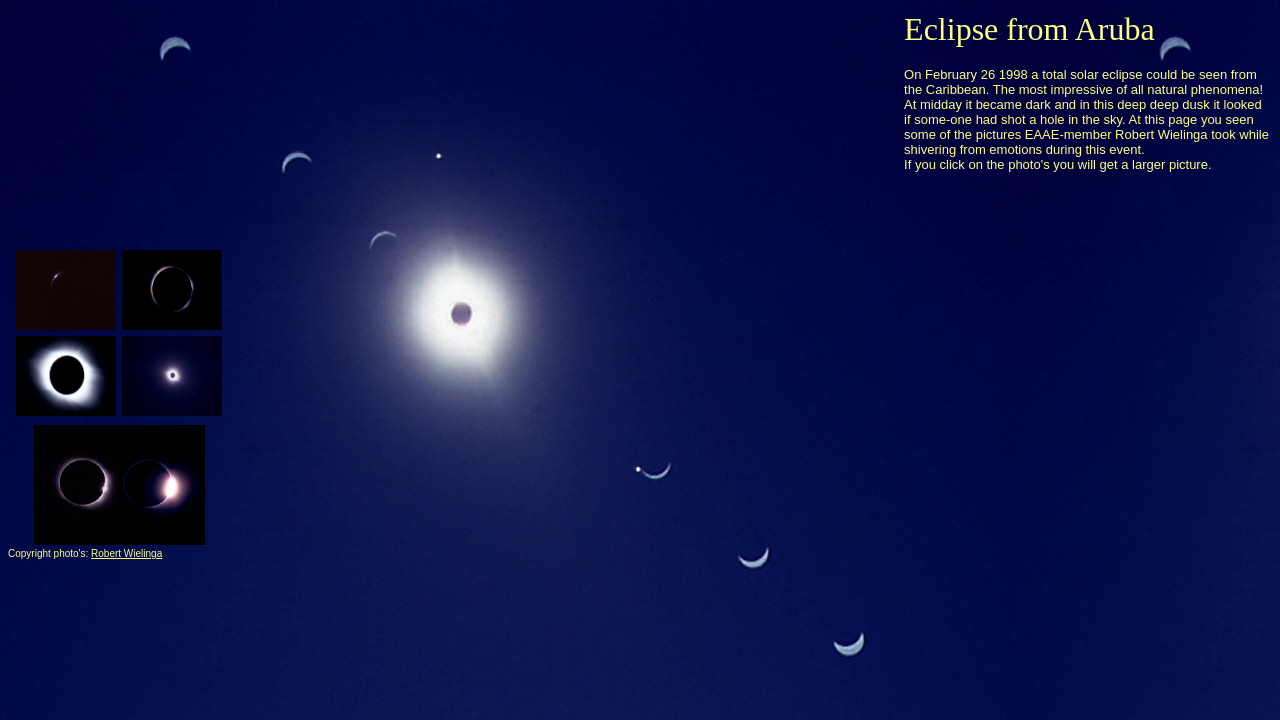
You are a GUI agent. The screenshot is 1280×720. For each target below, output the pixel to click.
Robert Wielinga (126, 553)
